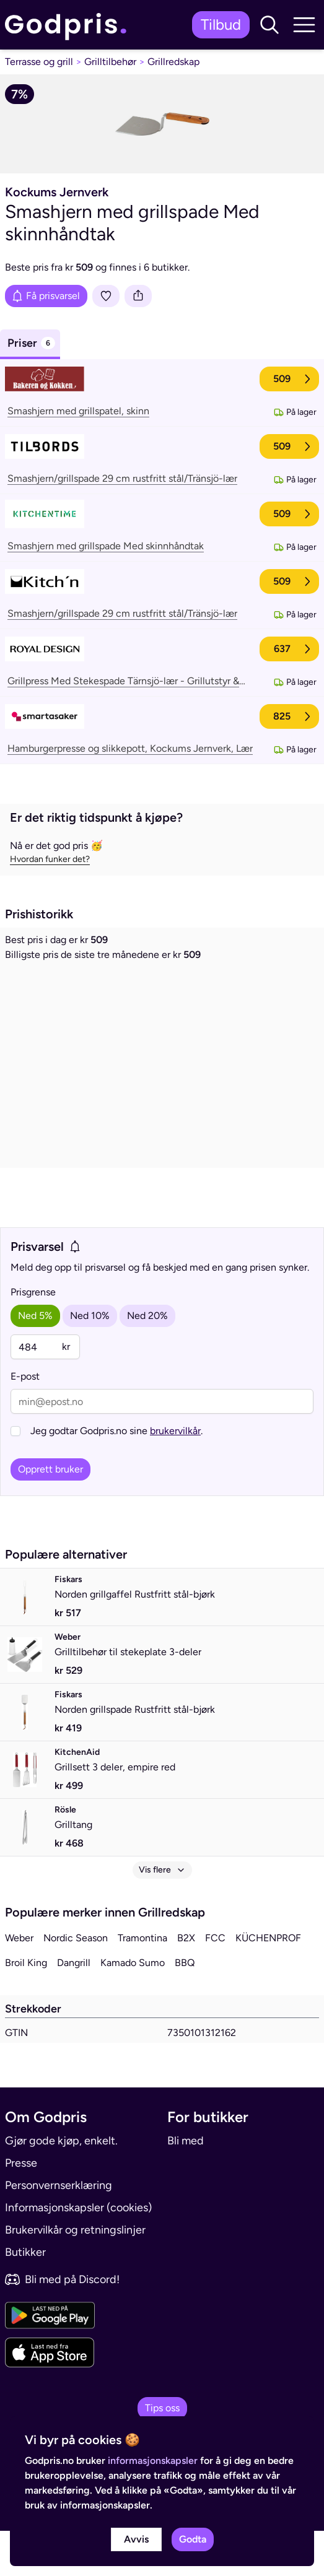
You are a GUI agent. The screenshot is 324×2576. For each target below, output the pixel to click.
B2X (186, 1983)
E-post (25, 1421)
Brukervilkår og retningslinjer (75, 2275)
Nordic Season (75, 1983)
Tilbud (221, 24)
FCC (215, 1983)
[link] (69, 25)
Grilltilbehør (110, 61)
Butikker (25, 2297)
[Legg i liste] (106, 296)
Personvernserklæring (58, 2230)
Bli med (185, 2186)
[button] (269, 25)
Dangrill (73, 2008)
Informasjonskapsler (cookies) (78, 2253)
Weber (19, 1983)
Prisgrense (33, 1337)
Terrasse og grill (39, 61)
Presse (21, 2208)
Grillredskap (173, 61)
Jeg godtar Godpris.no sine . (116, 1476)
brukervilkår (175, 1476)
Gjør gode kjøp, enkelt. (61, 2186)
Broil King (26, 2008)
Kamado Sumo (132, 2008)
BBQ (185, 2008)
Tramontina (142, 1983)
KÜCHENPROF (268, 1983)
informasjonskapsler (153, 2460)
